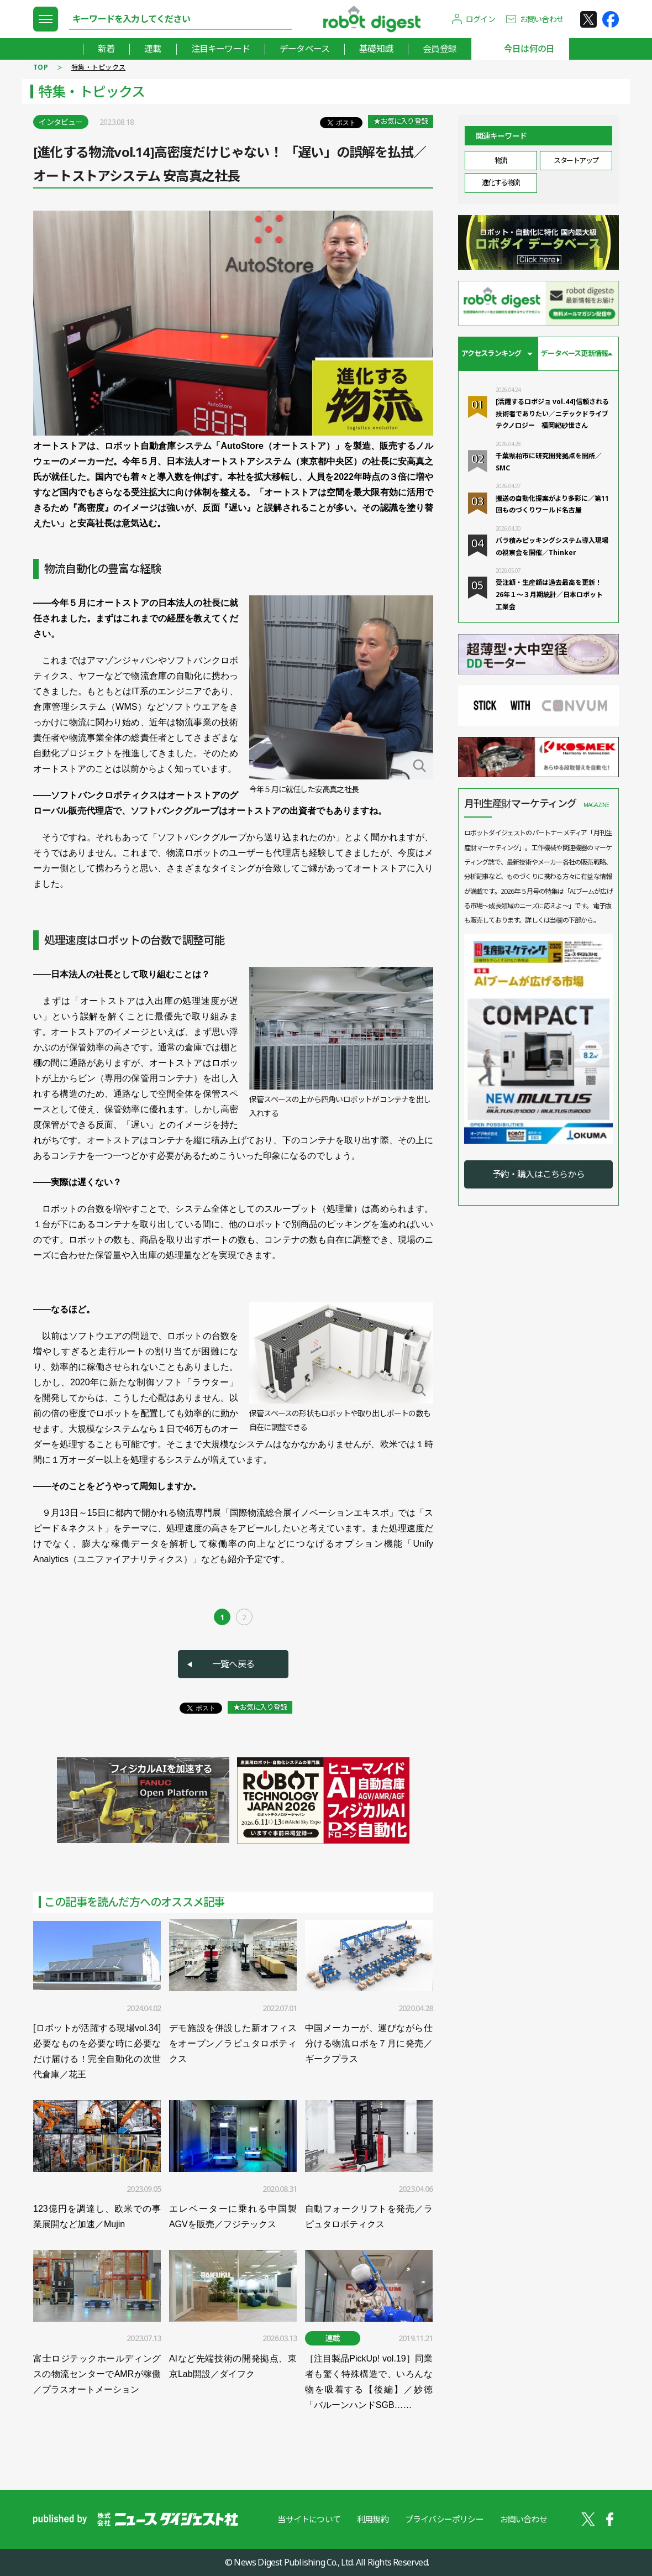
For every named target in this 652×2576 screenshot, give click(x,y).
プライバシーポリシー (444, 2519)
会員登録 (439, 49)
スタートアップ (576, 160)
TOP (40, 67)
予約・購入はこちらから (538, 1174)
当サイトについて (308, 2519)
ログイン (480, 19)
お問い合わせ (542, 19)
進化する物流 (501, 182)
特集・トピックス (98, 67)
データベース (304, 49)
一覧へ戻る (233, 1664)
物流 (501, 160)
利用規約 (372, 2519)
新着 (106, 49)
